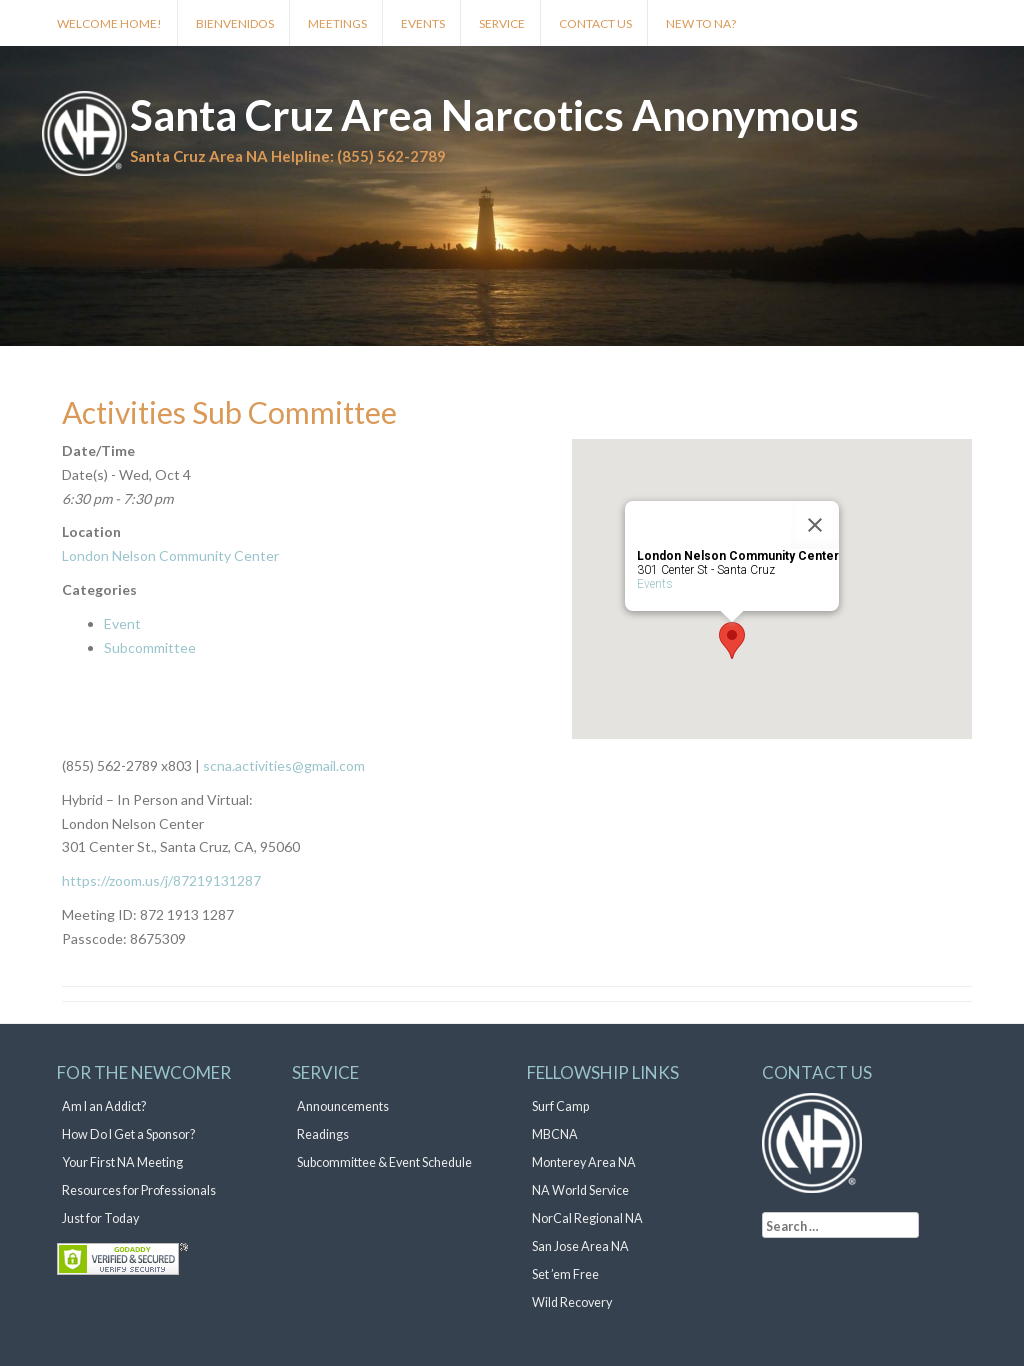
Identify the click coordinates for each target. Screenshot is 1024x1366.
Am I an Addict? (104, 1106)
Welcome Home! (109, 23)
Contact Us (595, 23)
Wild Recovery (572, 1302)
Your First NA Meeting (122, 1162)
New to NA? (701, 23)
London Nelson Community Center (170, 555)
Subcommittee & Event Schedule (384, 1162)
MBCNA (555, 1134)
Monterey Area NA (584, 1162)
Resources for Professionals (139, 1190)
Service (502, 23)
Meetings (337, 23)
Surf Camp (560, 1106)
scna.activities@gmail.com (282, 765)
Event (122, 623)
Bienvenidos (235, 23)
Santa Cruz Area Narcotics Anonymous (494, 115)
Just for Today (100, 1218)
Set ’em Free (565, 1274)
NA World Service (580, 1190)
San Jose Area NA (580, 1246)
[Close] (815, 525)
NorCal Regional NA (587, 1218)
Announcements (343, 1106)
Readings (323, 1134)
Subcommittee (150, 647)
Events (423, 23)
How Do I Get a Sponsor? (128, 1134)
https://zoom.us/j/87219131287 (161, 880)
